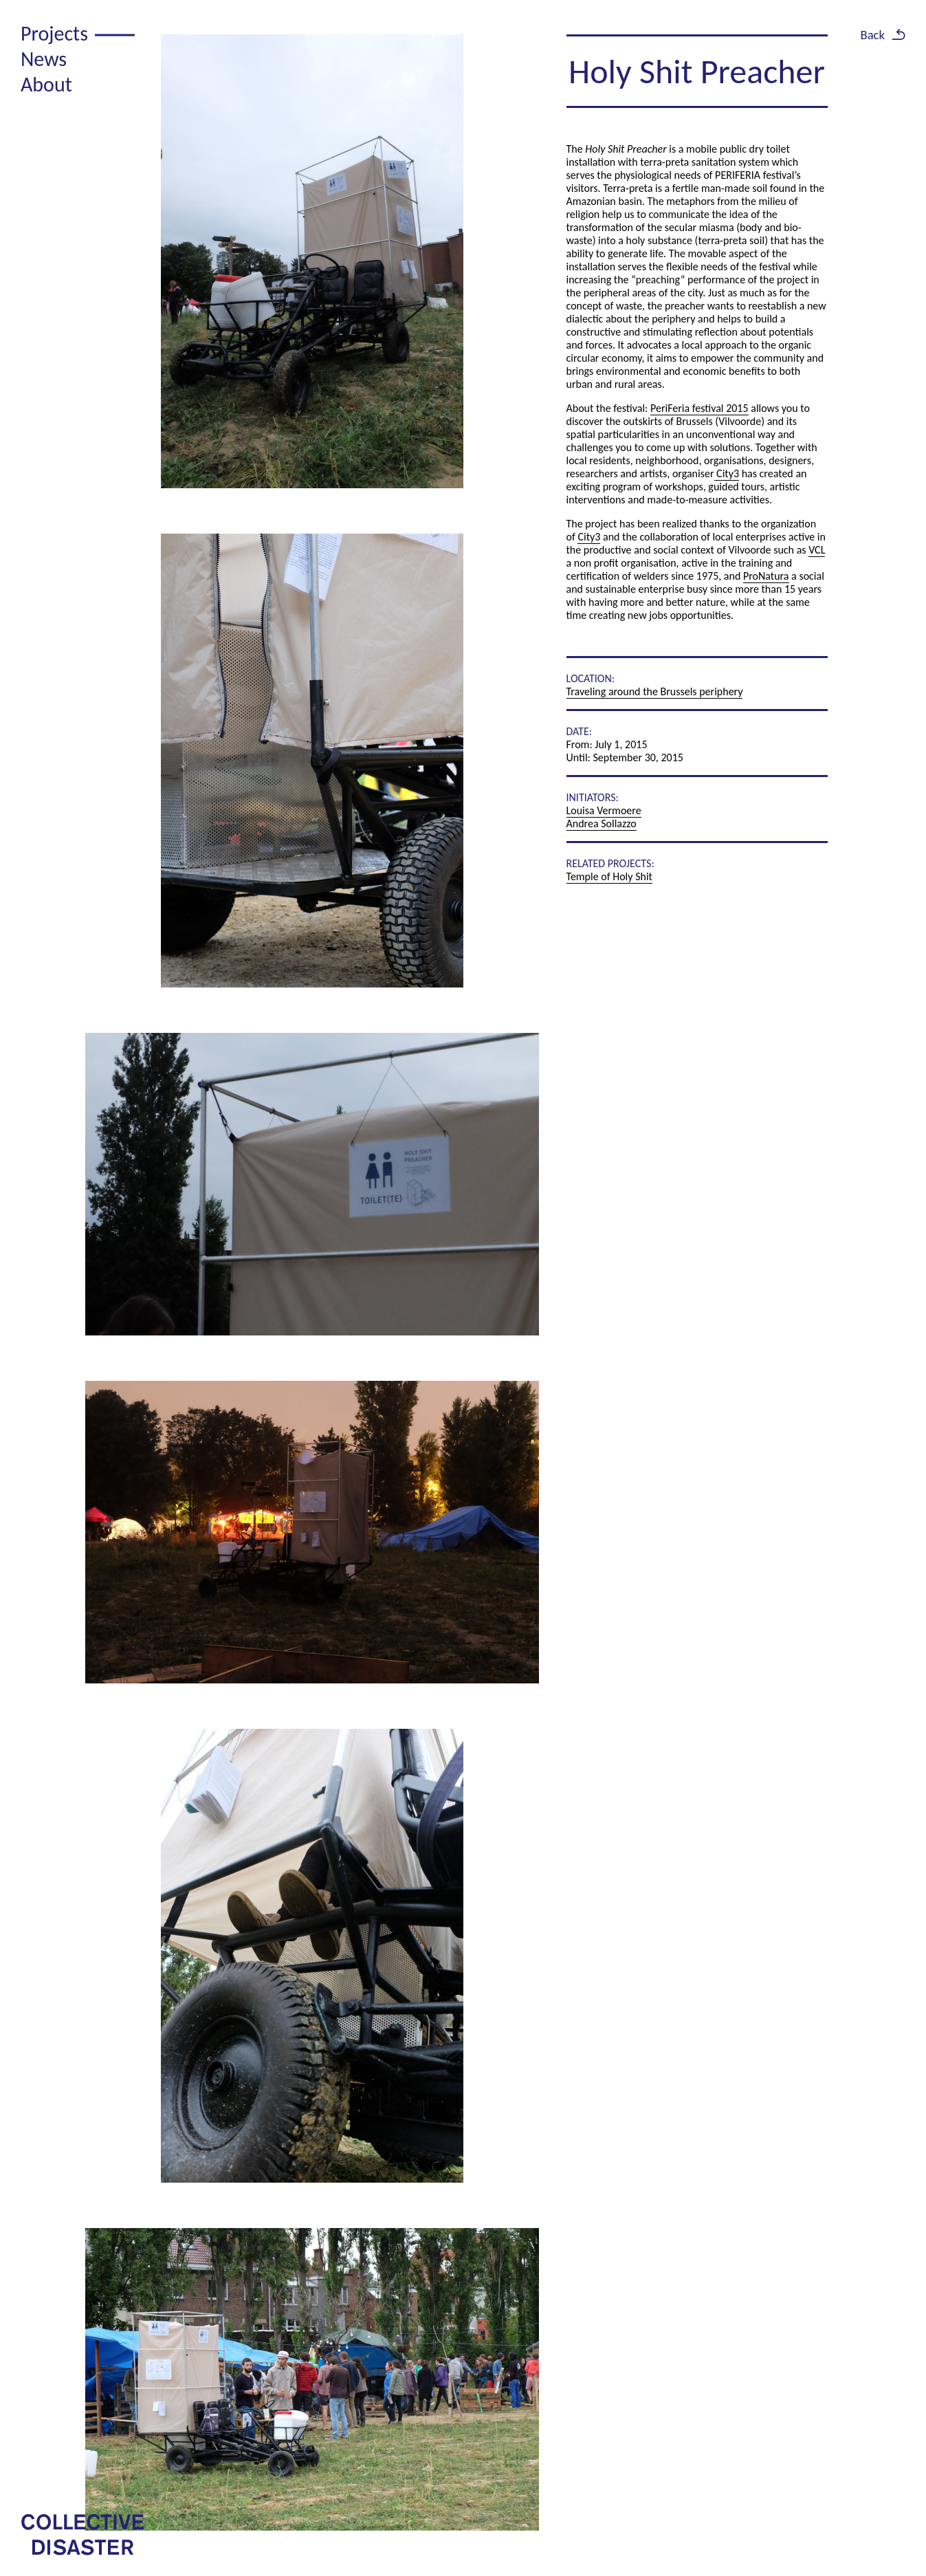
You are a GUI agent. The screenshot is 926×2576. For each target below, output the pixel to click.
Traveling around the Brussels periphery (654, 691)
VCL (816, 549)
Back (872, 35)
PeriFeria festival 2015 (699, 408)
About (46, 84)
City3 (727, 473)
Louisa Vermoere (603, 810)
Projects (54, 33)
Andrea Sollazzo (601, 823)
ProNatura (766, 575)
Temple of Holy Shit (609, 876)
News (44, 59)
